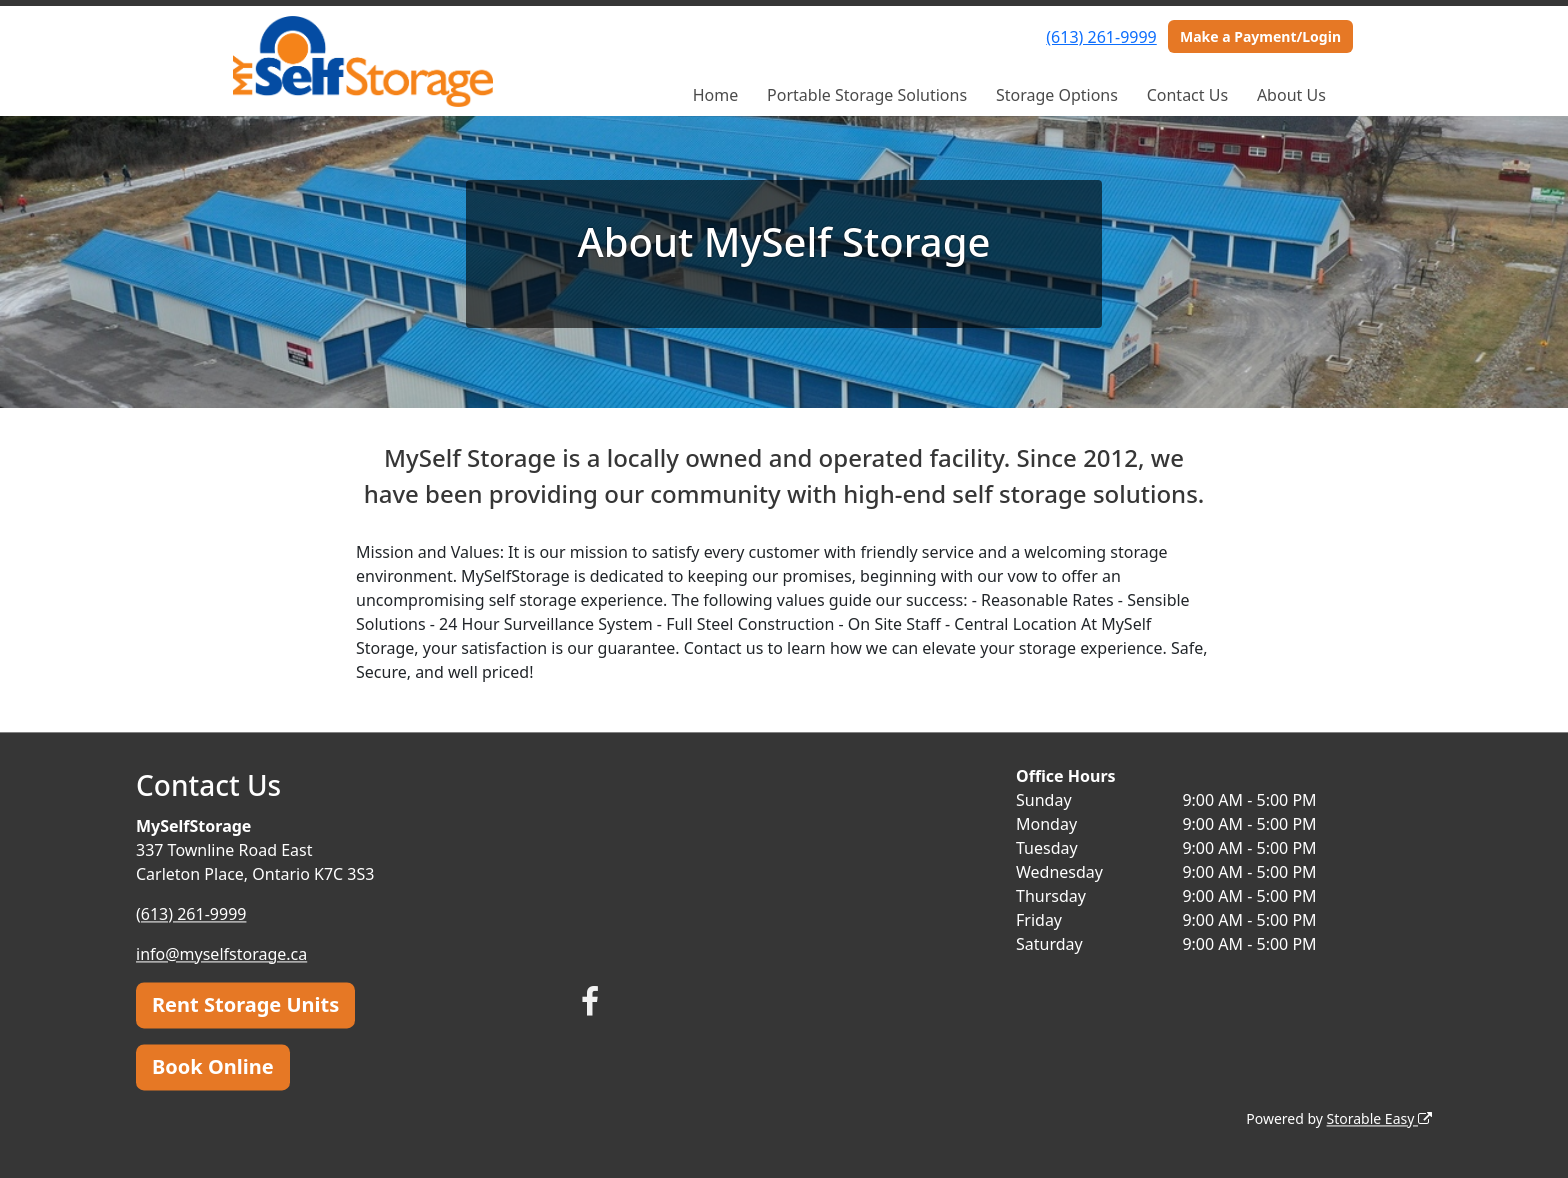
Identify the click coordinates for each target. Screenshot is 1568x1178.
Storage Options (1057, 95)
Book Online (213, 1066)
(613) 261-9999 (1101, 37)
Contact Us (1187, 95)
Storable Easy (1379, 1118)
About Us (1291, 95)
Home (716, 95)
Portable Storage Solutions (867, 95)
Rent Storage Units (245, 1004)
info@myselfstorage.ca (221, 954)
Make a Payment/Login (1260, 36)
